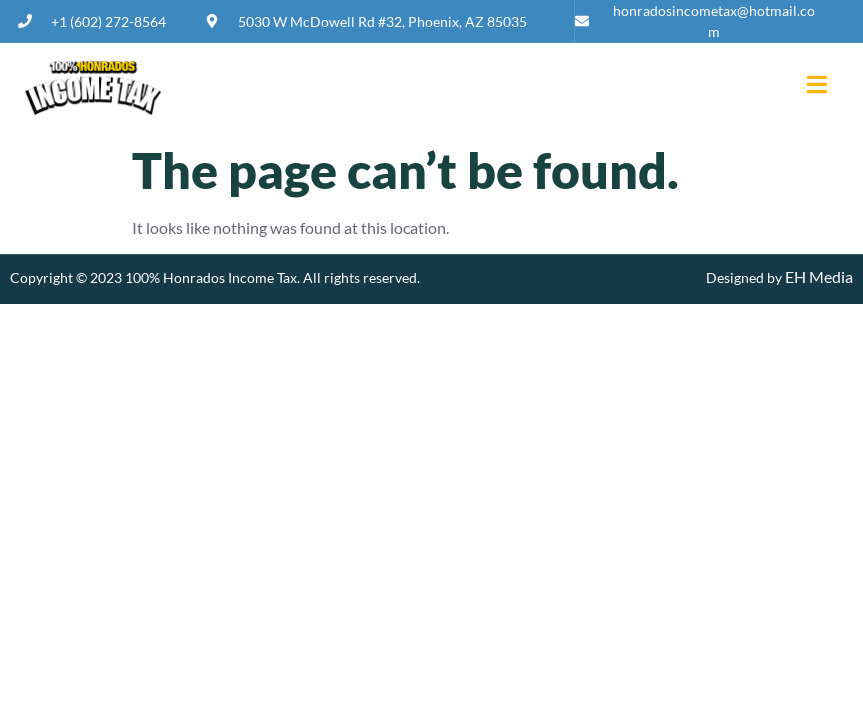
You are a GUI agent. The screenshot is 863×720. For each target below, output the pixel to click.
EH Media (817, 276)
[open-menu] (809, 87)
